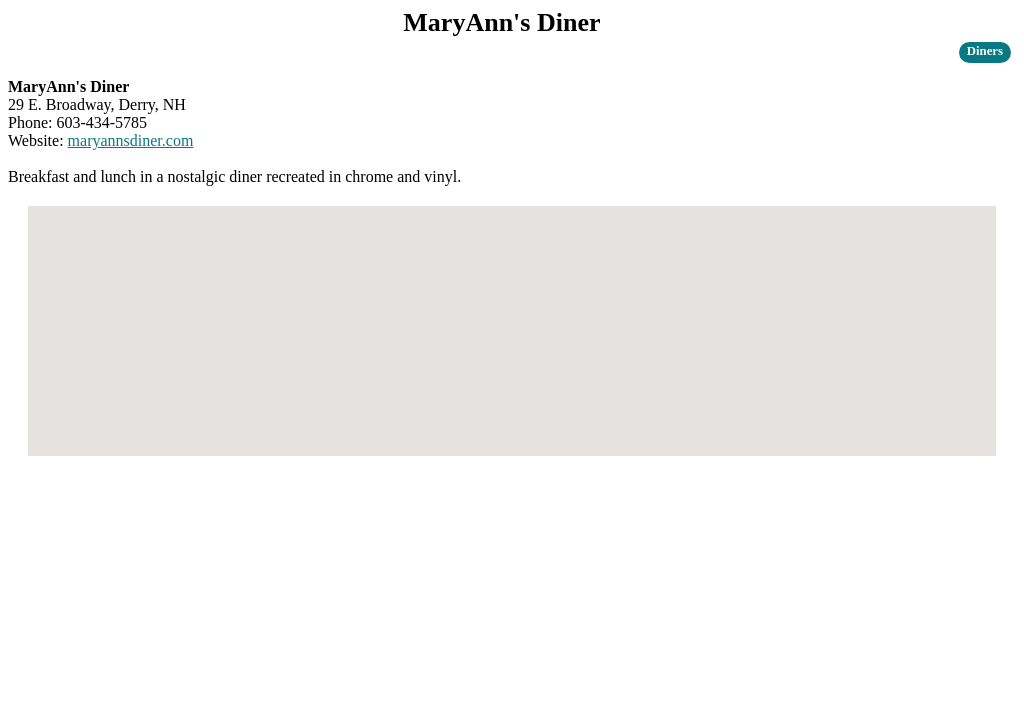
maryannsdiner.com (131, 140)
